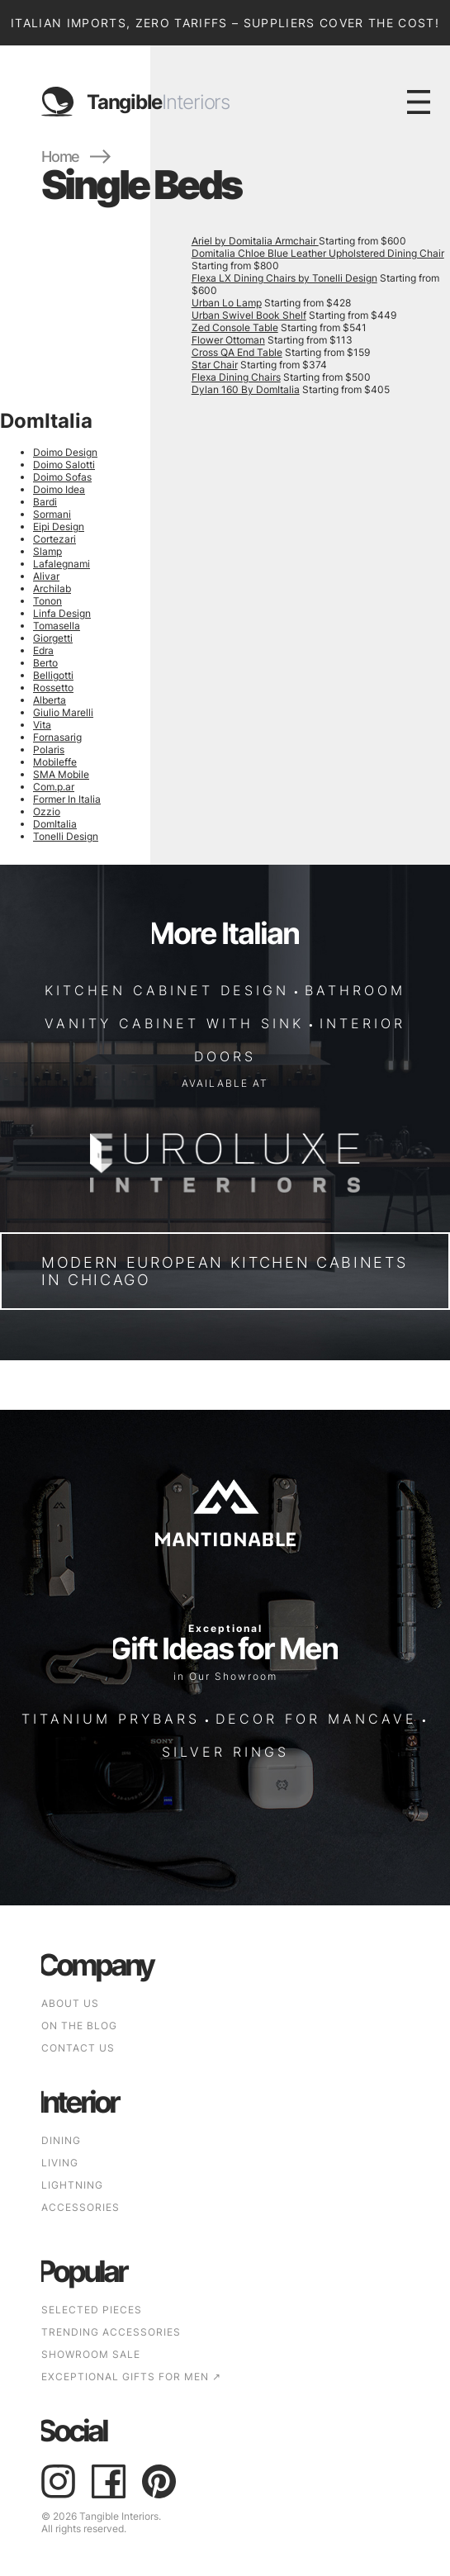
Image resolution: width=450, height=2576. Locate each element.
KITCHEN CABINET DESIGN (167, 991)
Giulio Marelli (63, 712)
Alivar (46, 576)
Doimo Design (65, 452)
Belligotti (53, 675)
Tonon (47, 601)
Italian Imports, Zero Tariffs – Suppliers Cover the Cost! (225, 23)
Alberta (49, 700)
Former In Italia (67, 799)
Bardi (45, 502)
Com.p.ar (53, 786)
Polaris (48, 749)
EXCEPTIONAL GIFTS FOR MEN (131, 2376)
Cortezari (54, 539)
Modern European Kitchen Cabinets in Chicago (224, 1271)
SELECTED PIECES (91, 2309)
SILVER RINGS (225, 1752)
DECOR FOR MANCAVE (316, 1719)
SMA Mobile (61, 774)
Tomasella (56, 625)
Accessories (80, 2207)
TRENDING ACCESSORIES (111, 2332)
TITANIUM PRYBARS (110, 1719)
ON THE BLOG (79, 2025)
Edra (43, 650)
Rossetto (53, 687)
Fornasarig (57, 737)
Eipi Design (58, 526)
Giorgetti (53, 638)
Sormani (52, 514)
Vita (42, 725)
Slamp (47, 551)
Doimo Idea (59, 489)
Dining (61, 2140)
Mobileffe (55, 762)
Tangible (158, 102)
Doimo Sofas (62, 477)
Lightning (72, 2185)
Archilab (52, 588)
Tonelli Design (65, 836)
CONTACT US (78, 2048)
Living (59, 2162)
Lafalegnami (61, 563)
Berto (45, 663)
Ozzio (46, 811)
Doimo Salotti (64, 464)
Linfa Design (62, 613)
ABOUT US (70, 2003)
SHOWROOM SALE (90, 2354)
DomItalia (55, 824)
